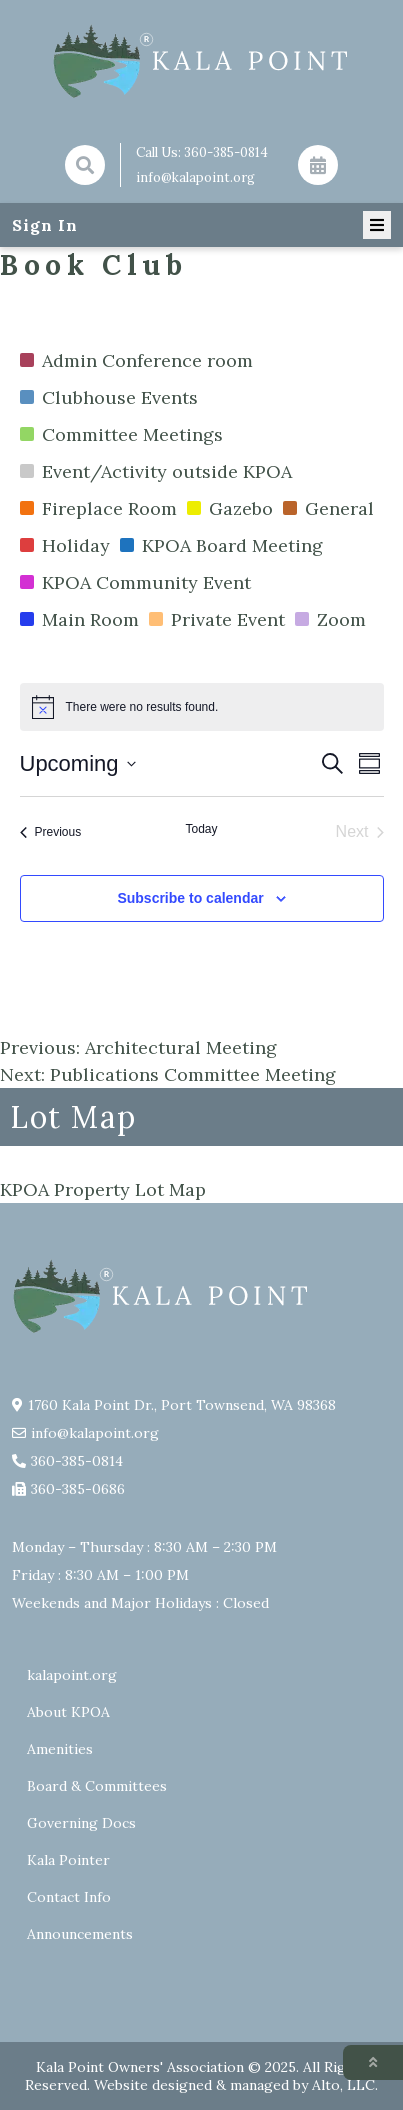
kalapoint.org (72, 1675)
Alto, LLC (343, 2085)
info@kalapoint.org (195, 177)
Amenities (60, 1749)
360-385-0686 (78, 1489)
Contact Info (69, 1897)
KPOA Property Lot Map (103, 1189)
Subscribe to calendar (190, 898)
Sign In (45, 225)
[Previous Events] (51, 832)
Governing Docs (81, 1823)
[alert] (202, 707)
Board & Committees (97, 1786)
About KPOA (68, 1712)
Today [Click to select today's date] (201, 829)
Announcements (80, 1934)
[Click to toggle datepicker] (78, 763)
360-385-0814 (226, 152)
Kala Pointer (68, 1860)
